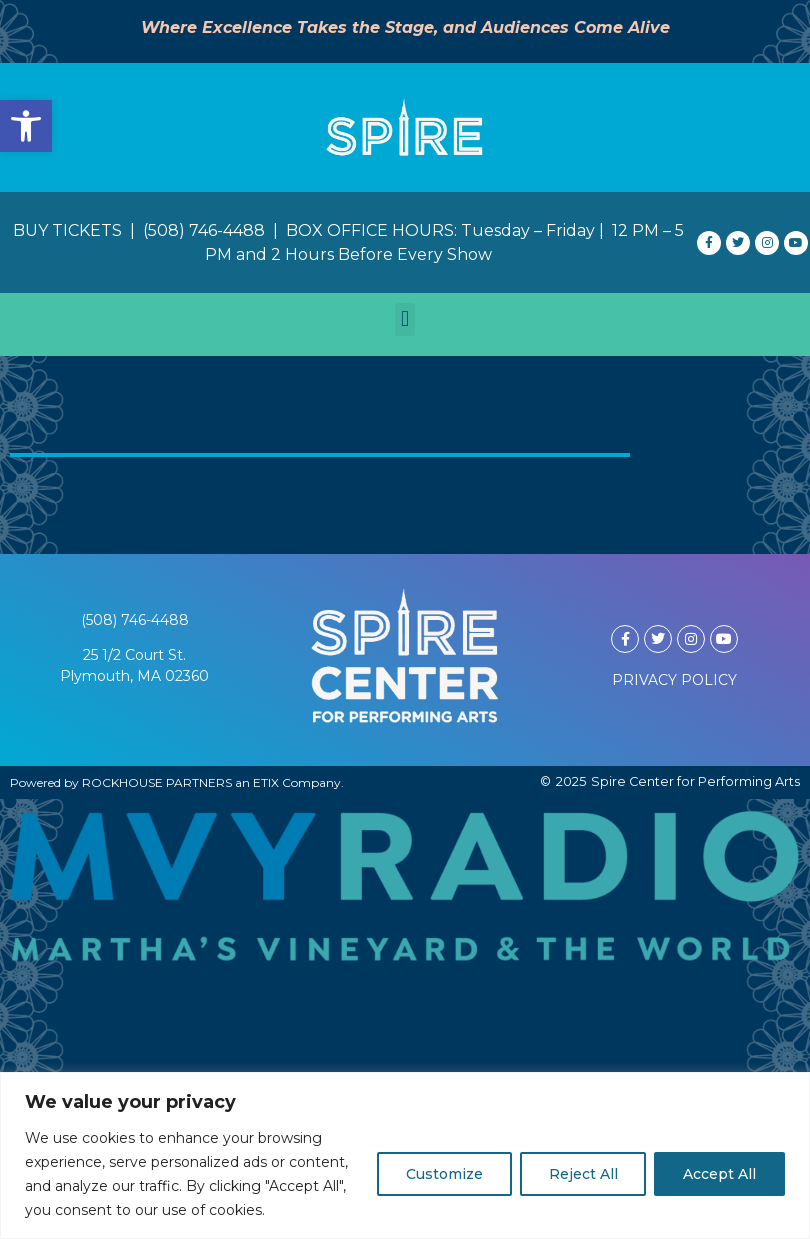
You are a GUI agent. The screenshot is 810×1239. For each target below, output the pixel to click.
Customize (443, 1174)
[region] (405, 1155)
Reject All (582, 1174)
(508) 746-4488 (135, 620)
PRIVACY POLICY (674, 680)
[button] (26, 126)
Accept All (719, 1174)
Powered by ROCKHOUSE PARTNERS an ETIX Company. (177, 782)
